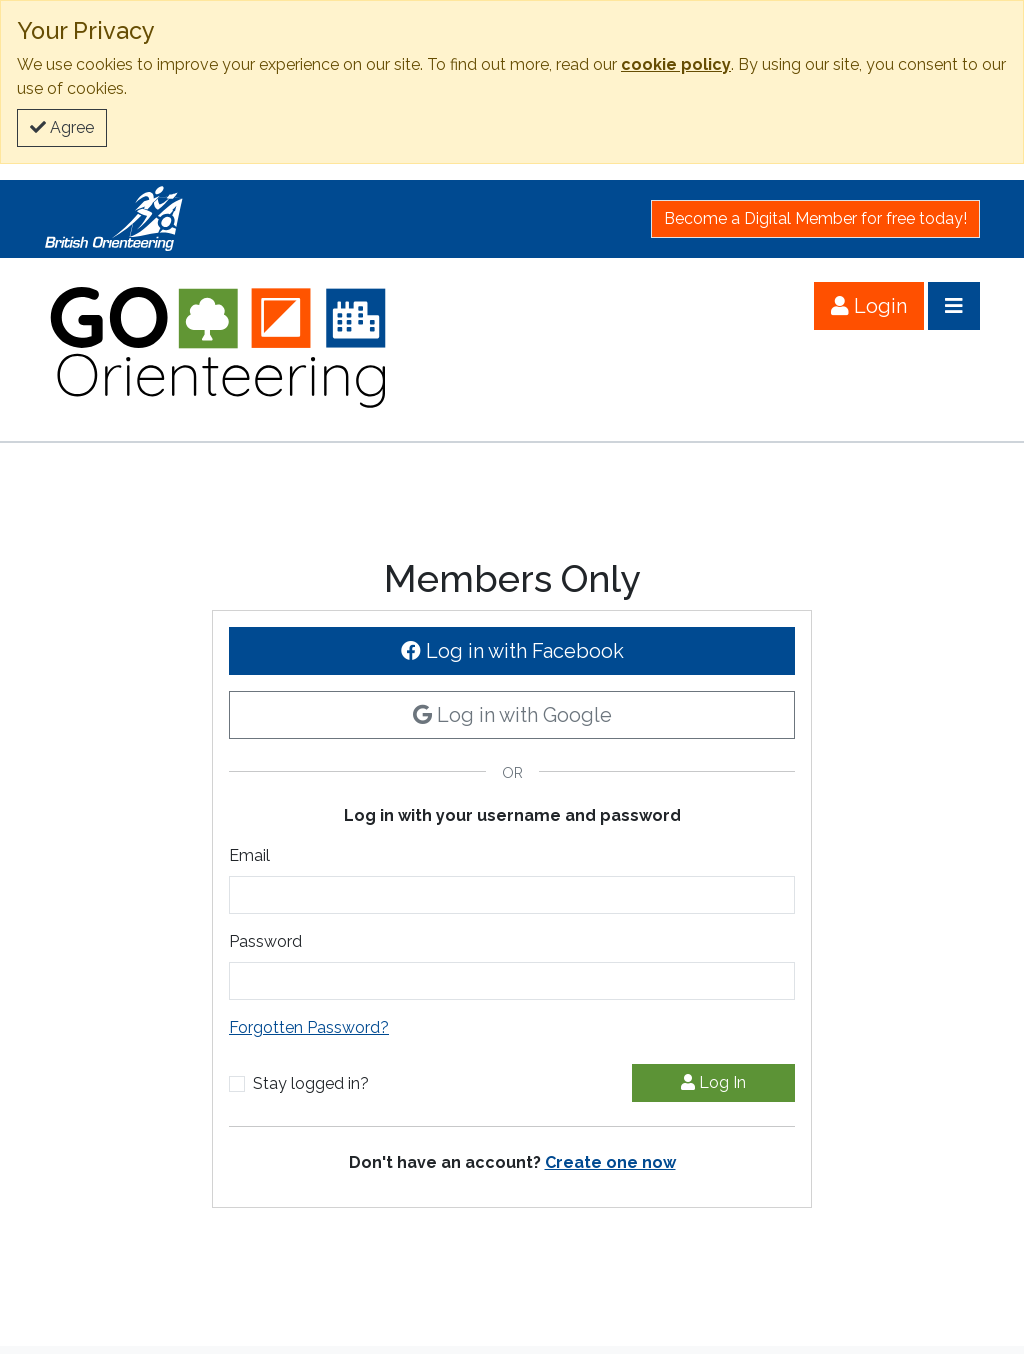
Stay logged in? (311, 1083)
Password (265, 941)
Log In (713, 1082)
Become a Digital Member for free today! (815, 218)
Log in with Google (512, 715)
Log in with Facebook (512, 651)
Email (249, 855)
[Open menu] (954, 306)
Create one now (610, 1162)
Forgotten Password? (309, 1027)
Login (869, 306)
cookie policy (676, 64)
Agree (62, 127)
